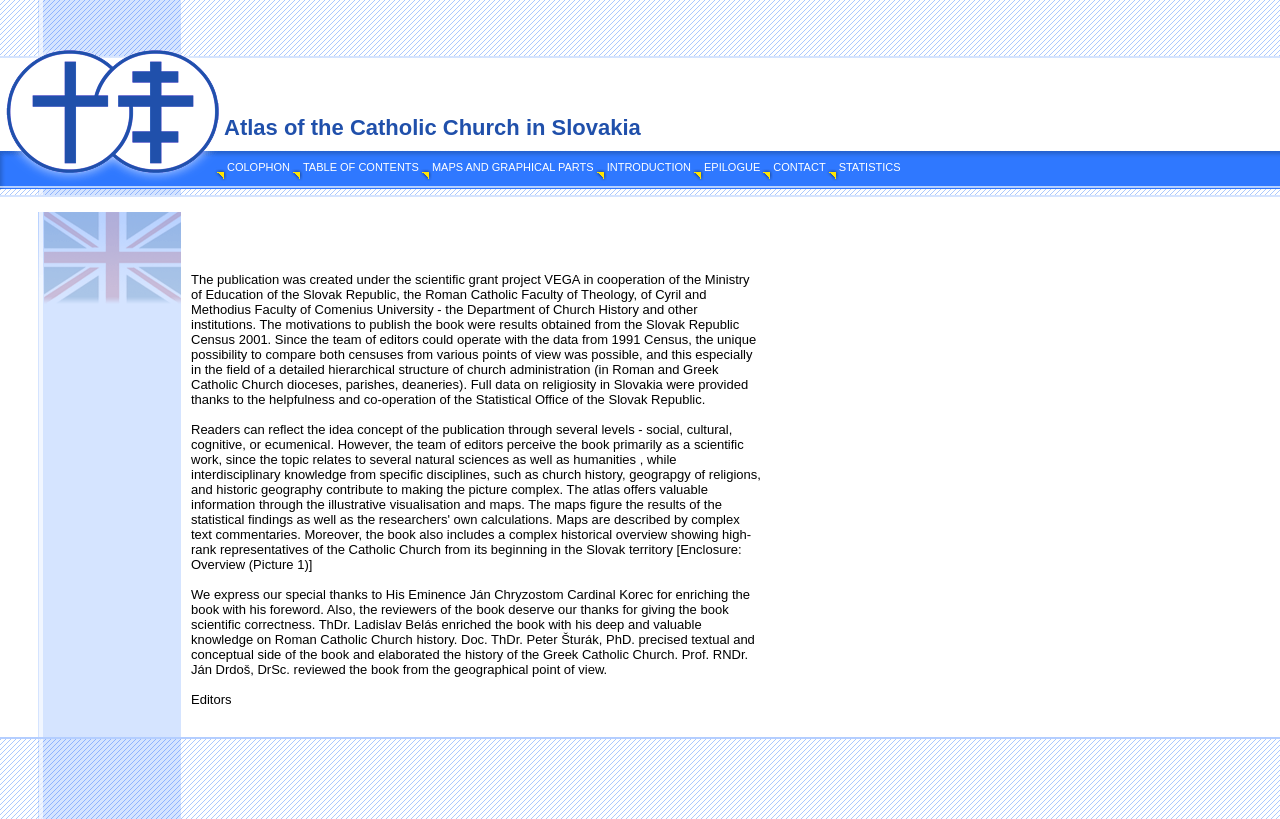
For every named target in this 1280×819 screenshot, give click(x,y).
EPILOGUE (732, 167)
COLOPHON (258, 167)
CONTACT (799, 167)
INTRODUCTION (649, 167)
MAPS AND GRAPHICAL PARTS (513, 167)
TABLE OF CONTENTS (361, 167)
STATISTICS (870, 167)
